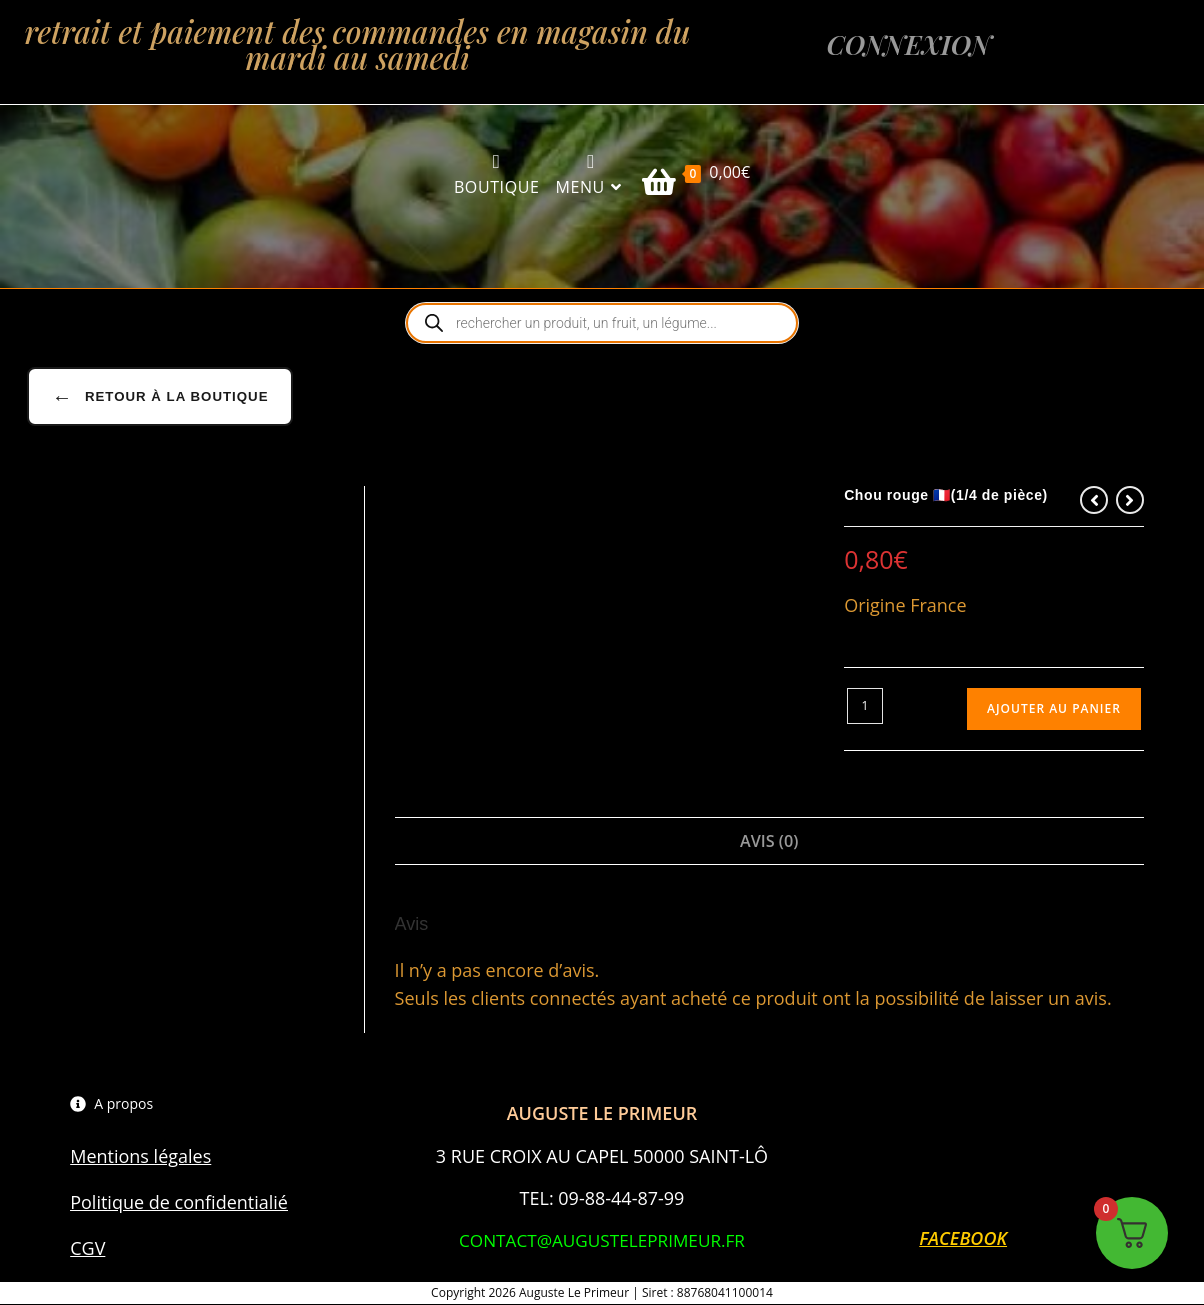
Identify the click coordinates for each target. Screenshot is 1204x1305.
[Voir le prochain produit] (1130, 501)
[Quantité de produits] (865, 707)
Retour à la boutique (159, 398)
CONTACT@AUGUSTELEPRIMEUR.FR (602, 1241)
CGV (87, 1249)
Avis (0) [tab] (769, 842)
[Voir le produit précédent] (1094, 501)
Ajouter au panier (1054, 709)
